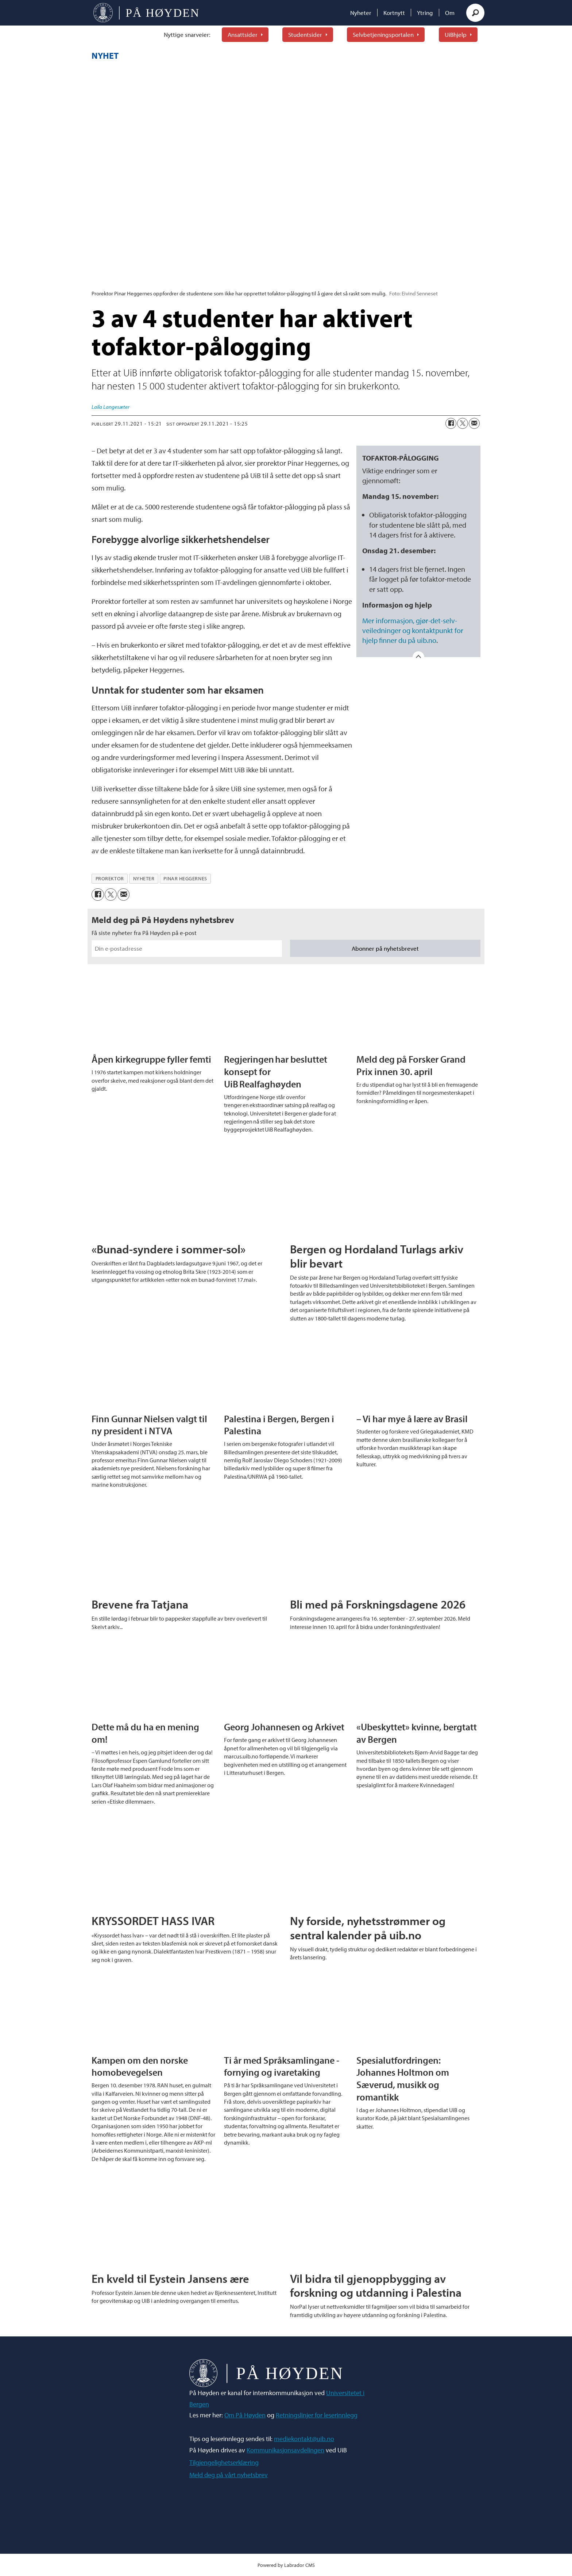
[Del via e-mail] (474, 423)
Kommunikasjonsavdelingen (285, 2450)
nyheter (144, 878)
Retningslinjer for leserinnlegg (317, 2415)
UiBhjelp (456, 34)
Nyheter (360, 12)
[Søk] (475, 13)
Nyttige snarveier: (187, 34)
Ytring (425, 12)
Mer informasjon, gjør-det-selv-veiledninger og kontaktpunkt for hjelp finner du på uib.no (412, 630)
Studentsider (305, 34)
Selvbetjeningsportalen (383, 34)
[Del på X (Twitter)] (462, 423)
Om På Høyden (245, 2415)
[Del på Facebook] (450, 423)
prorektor (110, 878)
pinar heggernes (185, 878)
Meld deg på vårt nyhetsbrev (228, 2475)
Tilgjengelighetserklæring (224, 2462)
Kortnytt (394, 12)
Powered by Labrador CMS (286, 2564)
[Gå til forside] (146, 13)
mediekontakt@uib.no (304, 2439)
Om (450, 12)
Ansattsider (243, 34)
